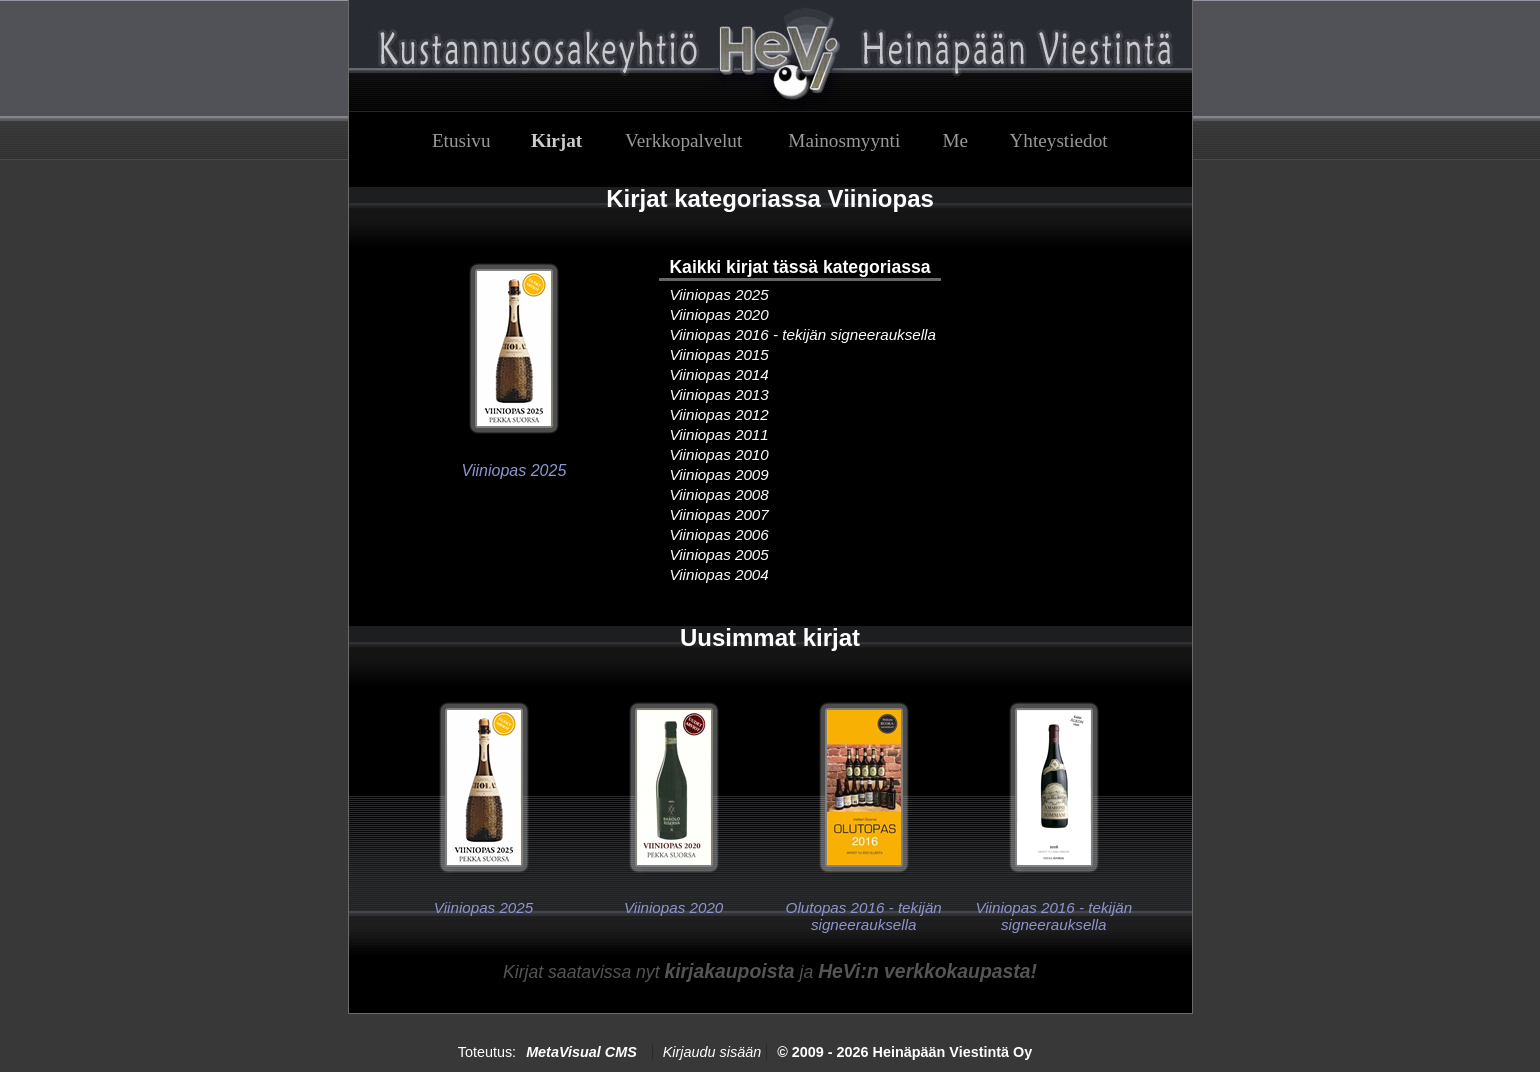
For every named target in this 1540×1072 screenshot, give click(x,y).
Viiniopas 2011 (718, 434)
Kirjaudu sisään (712, 1052)
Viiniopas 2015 (718, 354)
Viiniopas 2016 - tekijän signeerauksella (802, 334)
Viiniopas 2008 (718, 494)
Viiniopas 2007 (718, 514)
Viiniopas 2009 (718, 474)
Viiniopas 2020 (718, 314)
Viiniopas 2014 (718, 374)
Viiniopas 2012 (718, 414)
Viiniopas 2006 (718, 534)
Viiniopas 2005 (718, 554)
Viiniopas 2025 (718, 294)
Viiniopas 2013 (718, 394)
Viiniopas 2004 (718, 574)
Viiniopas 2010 (718, 454)
